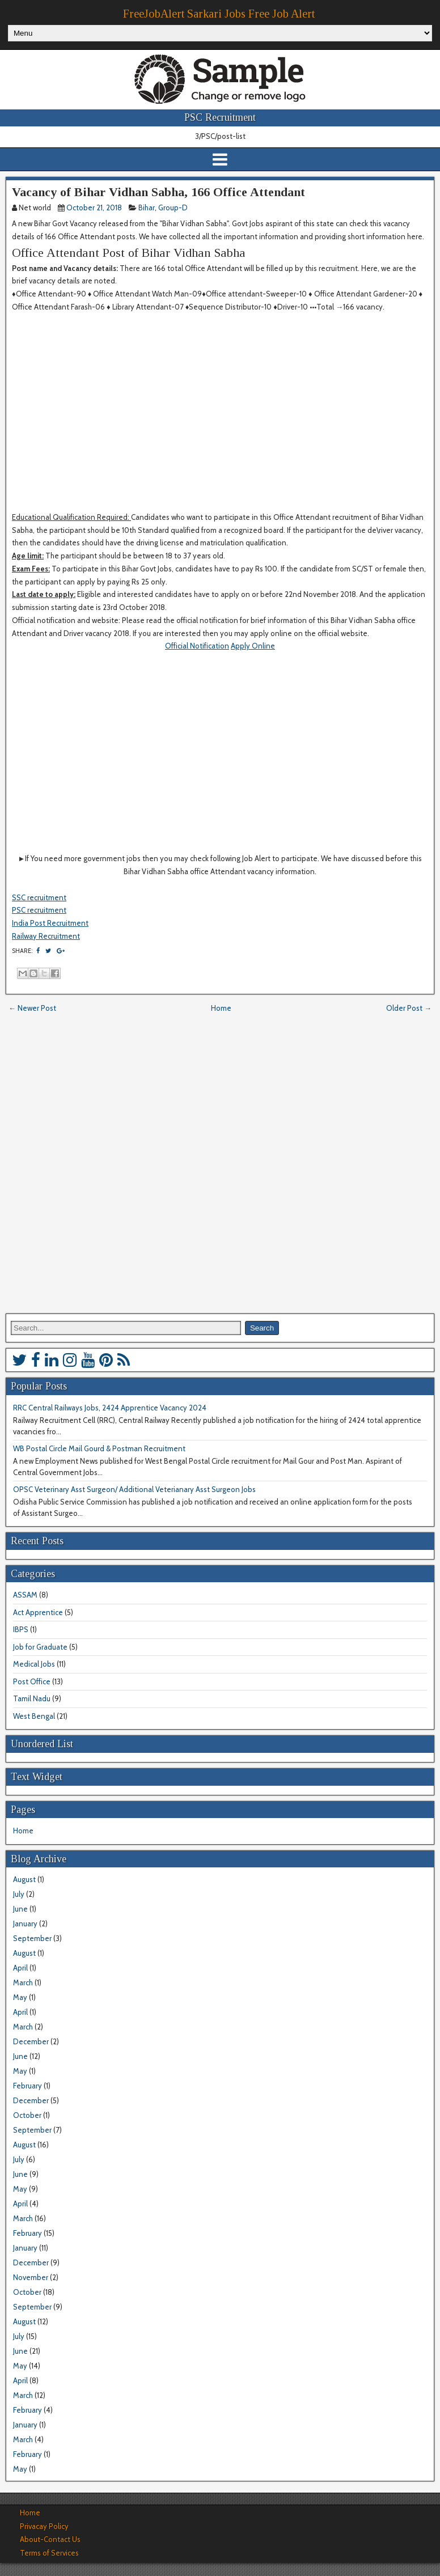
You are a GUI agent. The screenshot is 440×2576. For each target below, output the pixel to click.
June (20, 1908)
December (31, 2041)
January (25, 1923)
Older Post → (408, 1007)
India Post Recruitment (50, 922)
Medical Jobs (34, 1663)
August (24, 1879)
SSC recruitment (39, 897)
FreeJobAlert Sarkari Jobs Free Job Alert (219, 13)
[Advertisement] (218, 418)
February (27, 2085)
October (27, 2115)
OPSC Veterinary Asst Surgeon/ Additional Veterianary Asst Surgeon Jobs (134, 1489)
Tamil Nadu (31, 1698)
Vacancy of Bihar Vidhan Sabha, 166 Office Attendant (158, 192)
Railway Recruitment (46, 935)
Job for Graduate (40, 1646)
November (30, 2277)
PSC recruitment (39, 909)
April (20, 1967)
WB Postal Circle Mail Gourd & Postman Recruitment (99, 1448)
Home (221, 1007)
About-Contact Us (50, 2539)
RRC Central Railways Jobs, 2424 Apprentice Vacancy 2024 (109, 1407)
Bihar (146, 207)
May (20, 1997)
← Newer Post (32, 1007)
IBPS (20, 1629)
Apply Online (253, 645)
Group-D (173, 207)
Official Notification (197, 645)
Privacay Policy (44, 2526)
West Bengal (34, 1716)
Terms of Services (49, 2552)
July (18, 1894)
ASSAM (25, 1594)
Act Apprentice (38, 1612)
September (32, 1938)
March (23, 1982)
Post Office (31, 1681)
